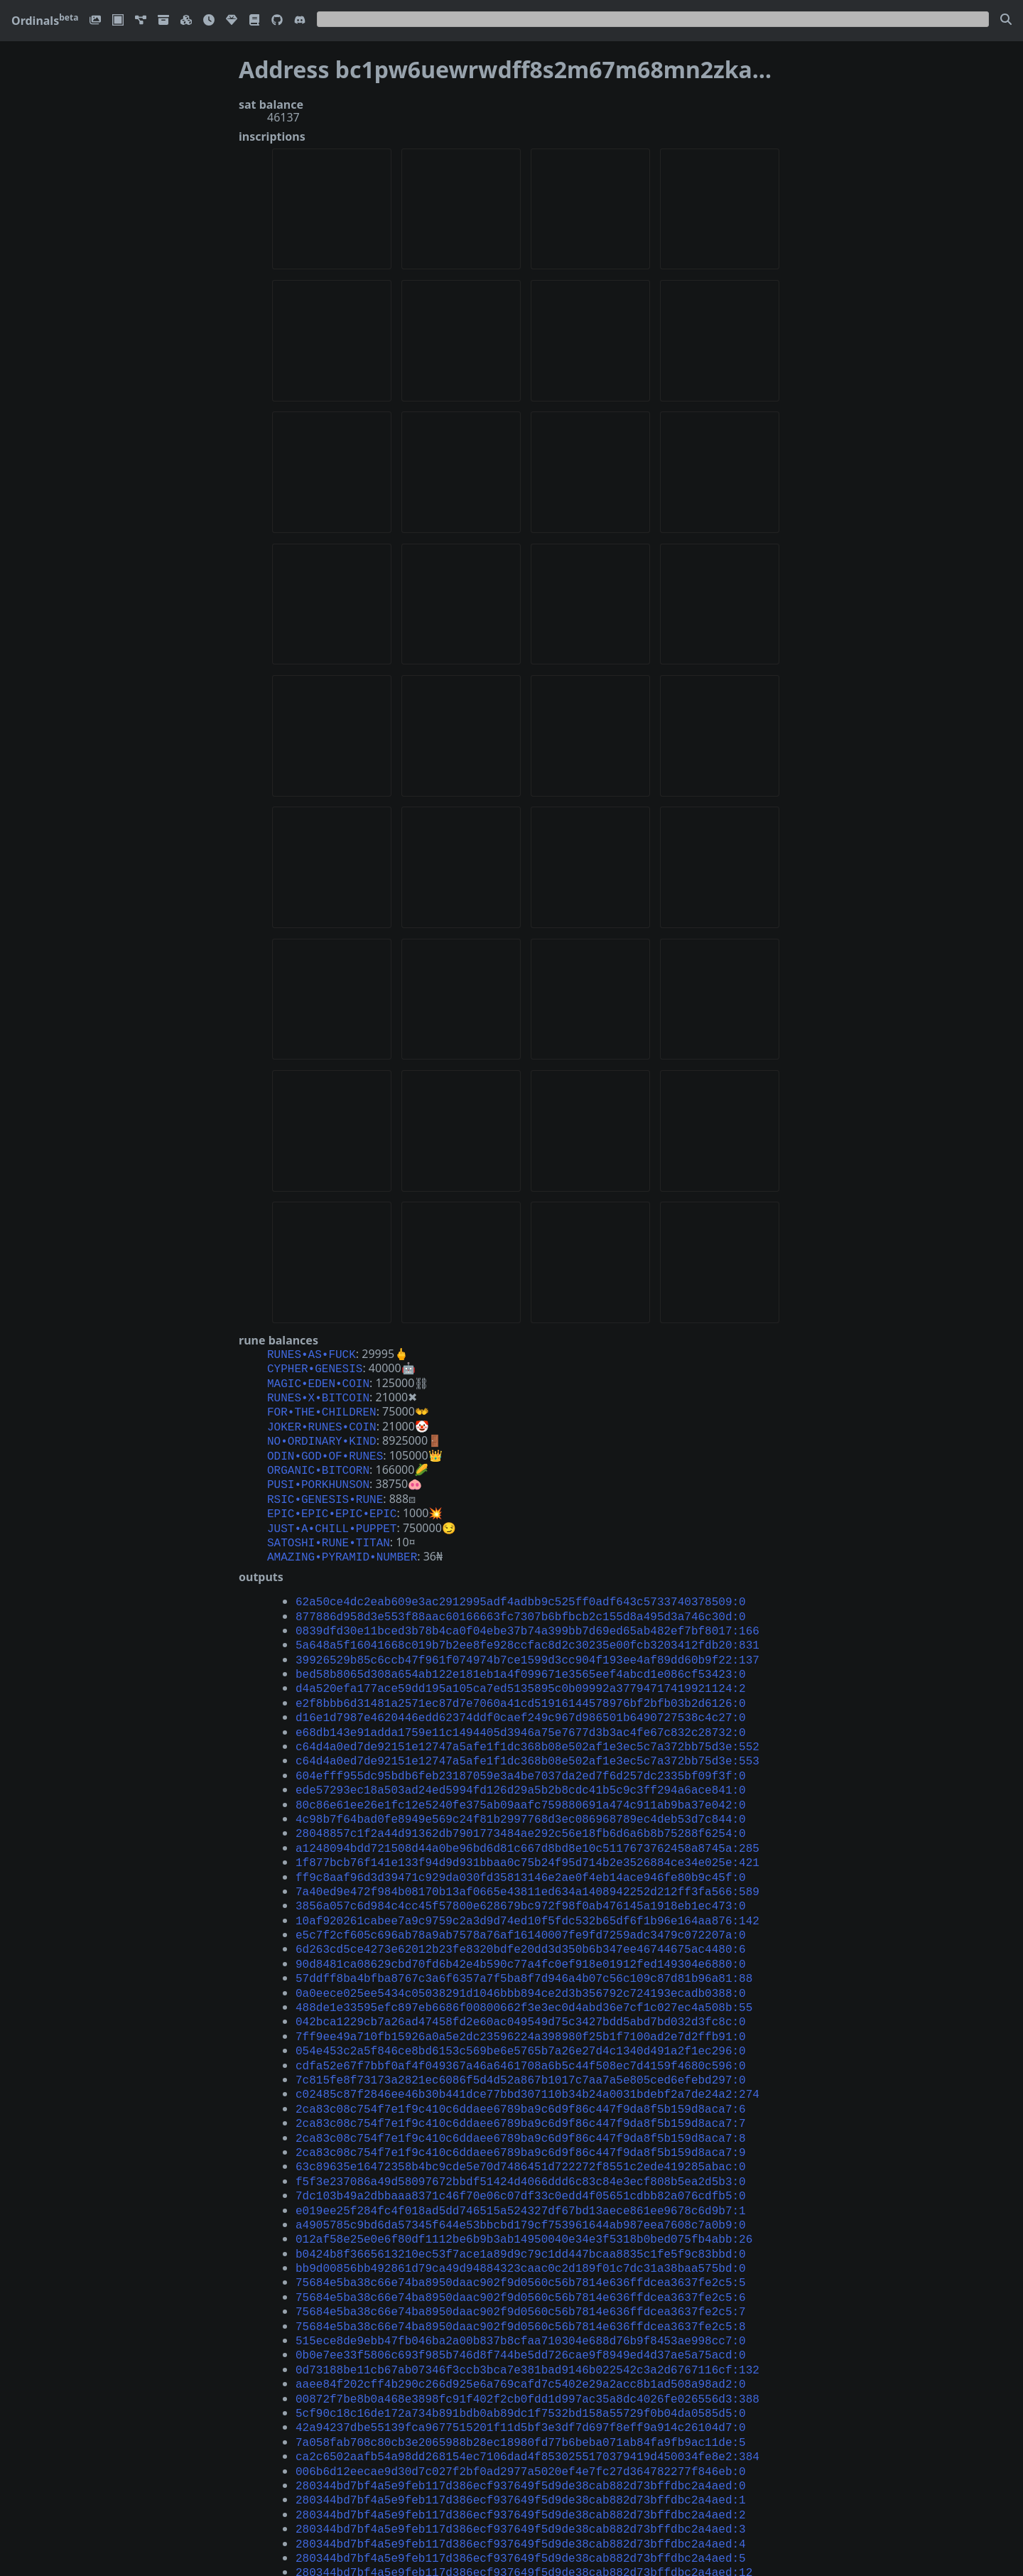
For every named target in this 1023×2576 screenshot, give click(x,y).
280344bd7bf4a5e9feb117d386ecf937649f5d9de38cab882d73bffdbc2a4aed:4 (521, 2429)
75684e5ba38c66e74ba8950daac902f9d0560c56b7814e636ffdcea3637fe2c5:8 (521, 2233)
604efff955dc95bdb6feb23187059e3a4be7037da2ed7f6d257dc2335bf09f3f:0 (521, 1737)
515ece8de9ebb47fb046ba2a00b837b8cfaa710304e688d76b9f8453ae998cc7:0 (521, 2246)
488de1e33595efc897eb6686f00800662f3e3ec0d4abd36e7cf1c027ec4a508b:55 (524, 1945)
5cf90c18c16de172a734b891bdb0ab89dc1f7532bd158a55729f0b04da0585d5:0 (521, 2311)
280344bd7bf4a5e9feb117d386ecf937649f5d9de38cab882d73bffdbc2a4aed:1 (521, 2390)
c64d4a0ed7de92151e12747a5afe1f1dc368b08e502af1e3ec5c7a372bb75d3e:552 (527, 1710)
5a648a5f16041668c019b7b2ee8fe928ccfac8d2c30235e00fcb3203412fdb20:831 (527, 1619)
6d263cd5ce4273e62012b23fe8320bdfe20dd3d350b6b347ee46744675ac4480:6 (521, 1893)
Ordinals (44, 20)
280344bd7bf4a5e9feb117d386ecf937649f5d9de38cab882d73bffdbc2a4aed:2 (521, 2403)
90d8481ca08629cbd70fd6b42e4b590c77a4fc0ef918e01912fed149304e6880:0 (521, 1906)
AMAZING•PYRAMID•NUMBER (342, 1536)
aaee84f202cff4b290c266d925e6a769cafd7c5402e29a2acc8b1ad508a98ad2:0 (521, 2285)
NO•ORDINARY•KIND (322, 1432)
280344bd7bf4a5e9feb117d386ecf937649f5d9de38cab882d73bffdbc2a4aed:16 (524, 2508)
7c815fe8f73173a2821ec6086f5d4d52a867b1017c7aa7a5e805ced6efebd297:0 (521, 2011)
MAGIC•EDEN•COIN (318, 1380)
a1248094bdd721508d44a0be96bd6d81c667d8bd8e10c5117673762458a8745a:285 (527, 1802)
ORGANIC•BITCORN (318, 1458)
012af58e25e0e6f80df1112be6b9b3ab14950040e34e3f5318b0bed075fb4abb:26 (524, 2154)
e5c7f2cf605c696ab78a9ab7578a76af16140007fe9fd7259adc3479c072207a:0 (521, 1880)
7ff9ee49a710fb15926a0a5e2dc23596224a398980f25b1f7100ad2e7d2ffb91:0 (521, 1972)
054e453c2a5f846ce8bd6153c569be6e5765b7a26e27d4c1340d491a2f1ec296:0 (521, 1985)
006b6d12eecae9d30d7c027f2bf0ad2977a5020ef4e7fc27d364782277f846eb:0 (521, 2364)
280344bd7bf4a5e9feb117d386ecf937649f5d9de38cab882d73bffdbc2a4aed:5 (521, 2442)
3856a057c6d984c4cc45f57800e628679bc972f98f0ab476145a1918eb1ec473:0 (521, 1854)
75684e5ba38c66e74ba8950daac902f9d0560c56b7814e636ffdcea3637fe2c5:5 (521, 2194)
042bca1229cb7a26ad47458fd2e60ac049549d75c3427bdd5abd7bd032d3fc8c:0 (521, 1958)
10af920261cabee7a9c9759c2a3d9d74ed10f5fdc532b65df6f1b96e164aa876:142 (527, 1867)
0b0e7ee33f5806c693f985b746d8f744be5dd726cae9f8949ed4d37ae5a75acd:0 (521, 2259)
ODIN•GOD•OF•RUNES (325, 1445)
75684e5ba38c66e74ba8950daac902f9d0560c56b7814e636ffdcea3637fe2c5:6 (521, 2207)
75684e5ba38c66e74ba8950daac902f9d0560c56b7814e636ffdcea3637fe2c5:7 (521, 2220)
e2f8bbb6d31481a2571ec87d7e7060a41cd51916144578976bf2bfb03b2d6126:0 (521, 1671)
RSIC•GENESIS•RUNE (325, 1484)
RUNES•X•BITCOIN (318, 1393)
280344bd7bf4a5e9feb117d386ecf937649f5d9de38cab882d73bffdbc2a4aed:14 (524, 2481)
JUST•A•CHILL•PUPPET (331, 1511)
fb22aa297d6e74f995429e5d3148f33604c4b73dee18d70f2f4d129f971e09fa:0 (521, 2534)
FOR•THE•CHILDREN (322, 1405)
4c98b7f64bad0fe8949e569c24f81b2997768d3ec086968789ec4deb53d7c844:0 (521, 1776)
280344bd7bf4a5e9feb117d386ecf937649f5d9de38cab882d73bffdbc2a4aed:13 (524, 2469)
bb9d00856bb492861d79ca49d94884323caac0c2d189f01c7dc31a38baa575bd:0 (521, 2181)
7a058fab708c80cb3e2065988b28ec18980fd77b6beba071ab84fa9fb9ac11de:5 (521, 2338)
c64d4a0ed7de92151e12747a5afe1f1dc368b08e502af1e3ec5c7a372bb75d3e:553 (527, 1723)
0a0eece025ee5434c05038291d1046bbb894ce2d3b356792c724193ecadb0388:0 (521, 1933)
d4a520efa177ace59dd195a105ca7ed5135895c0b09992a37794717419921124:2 (521, 1658)
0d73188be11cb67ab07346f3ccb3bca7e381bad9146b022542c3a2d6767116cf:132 (527, 2272)
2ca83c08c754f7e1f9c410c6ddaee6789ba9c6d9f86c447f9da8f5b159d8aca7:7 (521, 2050)
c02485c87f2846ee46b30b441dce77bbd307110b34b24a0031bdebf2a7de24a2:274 (527, 2024)
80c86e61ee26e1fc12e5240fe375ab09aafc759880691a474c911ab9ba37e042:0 (521, 1763)
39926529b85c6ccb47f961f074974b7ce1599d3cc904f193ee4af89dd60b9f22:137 (527, 1632)
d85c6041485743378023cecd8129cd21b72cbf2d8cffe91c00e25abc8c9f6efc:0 (521, 2547)
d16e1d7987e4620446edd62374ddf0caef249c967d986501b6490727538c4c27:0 (521, 1684)
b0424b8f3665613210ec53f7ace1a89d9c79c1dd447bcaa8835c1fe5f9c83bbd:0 (521, 2168)
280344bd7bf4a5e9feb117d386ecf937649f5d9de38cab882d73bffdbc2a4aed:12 (524, 2455)
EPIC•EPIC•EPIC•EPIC (331, 1497)
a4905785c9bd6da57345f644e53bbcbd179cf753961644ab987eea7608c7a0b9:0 (521, 2142)
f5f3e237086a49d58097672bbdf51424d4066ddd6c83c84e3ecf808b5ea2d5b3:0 (521, 2103)
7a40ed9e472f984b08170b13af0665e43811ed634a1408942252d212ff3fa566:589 (527, 1841)
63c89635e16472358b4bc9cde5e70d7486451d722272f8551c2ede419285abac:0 (521, 2089)
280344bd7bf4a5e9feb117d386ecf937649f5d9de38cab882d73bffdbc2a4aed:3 (521, 2416)
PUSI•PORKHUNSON (318, 1471)
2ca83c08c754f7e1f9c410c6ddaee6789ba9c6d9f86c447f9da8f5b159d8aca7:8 (521, 2063)
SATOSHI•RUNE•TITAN (328, 1523)
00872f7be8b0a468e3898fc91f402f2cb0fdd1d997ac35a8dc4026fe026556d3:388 (527, 2299)
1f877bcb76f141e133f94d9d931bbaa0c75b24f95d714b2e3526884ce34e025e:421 (527, 1815)
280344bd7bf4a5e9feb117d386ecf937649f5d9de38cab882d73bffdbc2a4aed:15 (524, 2494)
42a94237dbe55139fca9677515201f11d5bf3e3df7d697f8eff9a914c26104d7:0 (521, 2324)
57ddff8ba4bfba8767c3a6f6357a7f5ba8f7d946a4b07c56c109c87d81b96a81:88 (524, 1919)
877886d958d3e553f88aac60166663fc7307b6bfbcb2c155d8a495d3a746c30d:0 (521, 1593)
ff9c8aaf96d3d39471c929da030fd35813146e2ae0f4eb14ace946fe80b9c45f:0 (521, 1828)
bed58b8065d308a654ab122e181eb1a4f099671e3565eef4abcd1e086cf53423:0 (521, 1645)
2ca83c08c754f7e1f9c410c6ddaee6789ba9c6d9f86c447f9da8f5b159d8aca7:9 (521, 2076)
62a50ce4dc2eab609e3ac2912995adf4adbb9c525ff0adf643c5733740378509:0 (521, 1580)
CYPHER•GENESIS (314, 1366)
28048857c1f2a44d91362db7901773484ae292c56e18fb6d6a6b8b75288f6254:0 (521, 1788)
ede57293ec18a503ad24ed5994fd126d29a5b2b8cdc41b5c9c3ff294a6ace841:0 (521, 1749)
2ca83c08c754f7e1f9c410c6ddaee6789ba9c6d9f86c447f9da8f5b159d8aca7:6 (521, 2037)
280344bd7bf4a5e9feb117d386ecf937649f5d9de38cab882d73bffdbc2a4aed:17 (524, 2520)
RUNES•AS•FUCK (311, 1354)
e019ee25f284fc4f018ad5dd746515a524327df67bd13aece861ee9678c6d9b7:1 (521, 2129)
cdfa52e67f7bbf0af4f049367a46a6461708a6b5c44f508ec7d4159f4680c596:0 (521, 1998)
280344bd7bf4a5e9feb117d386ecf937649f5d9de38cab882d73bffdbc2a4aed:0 (521, 2377)
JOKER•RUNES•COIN (322, 1419)
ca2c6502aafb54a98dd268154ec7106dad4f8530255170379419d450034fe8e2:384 (527, 2351)
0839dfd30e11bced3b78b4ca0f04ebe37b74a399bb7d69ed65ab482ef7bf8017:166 (527, 1606)
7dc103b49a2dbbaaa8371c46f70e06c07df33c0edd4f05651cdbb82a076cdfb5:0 (521, 2115)
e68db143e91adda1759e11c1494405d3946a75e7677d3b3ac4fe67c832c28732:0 (521, 1697)
